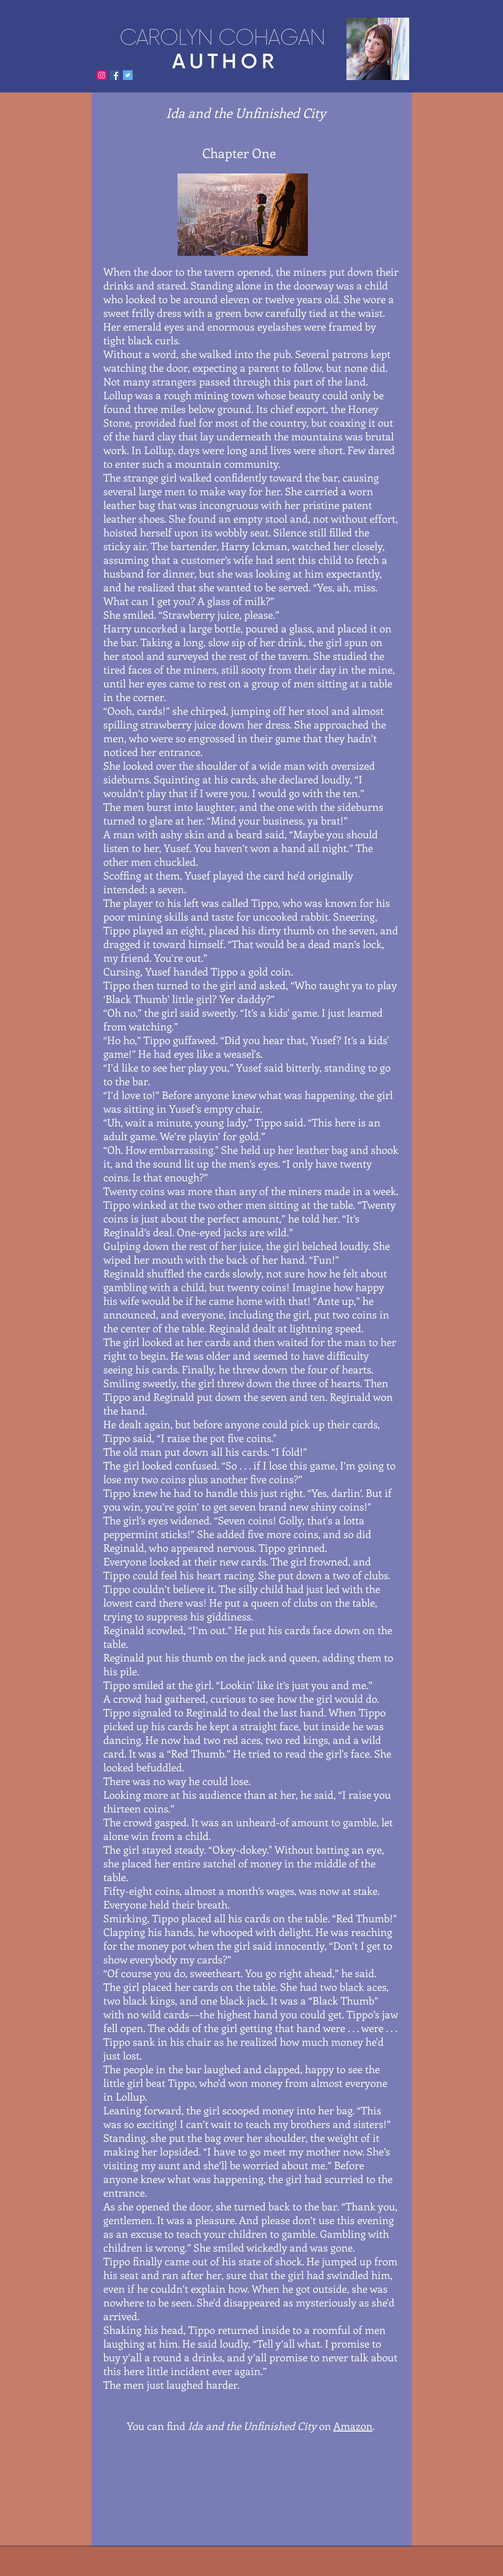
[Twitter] (128, 75)
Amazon (353, 2426)
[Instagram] (102, 75)
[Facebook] (115, 75)
